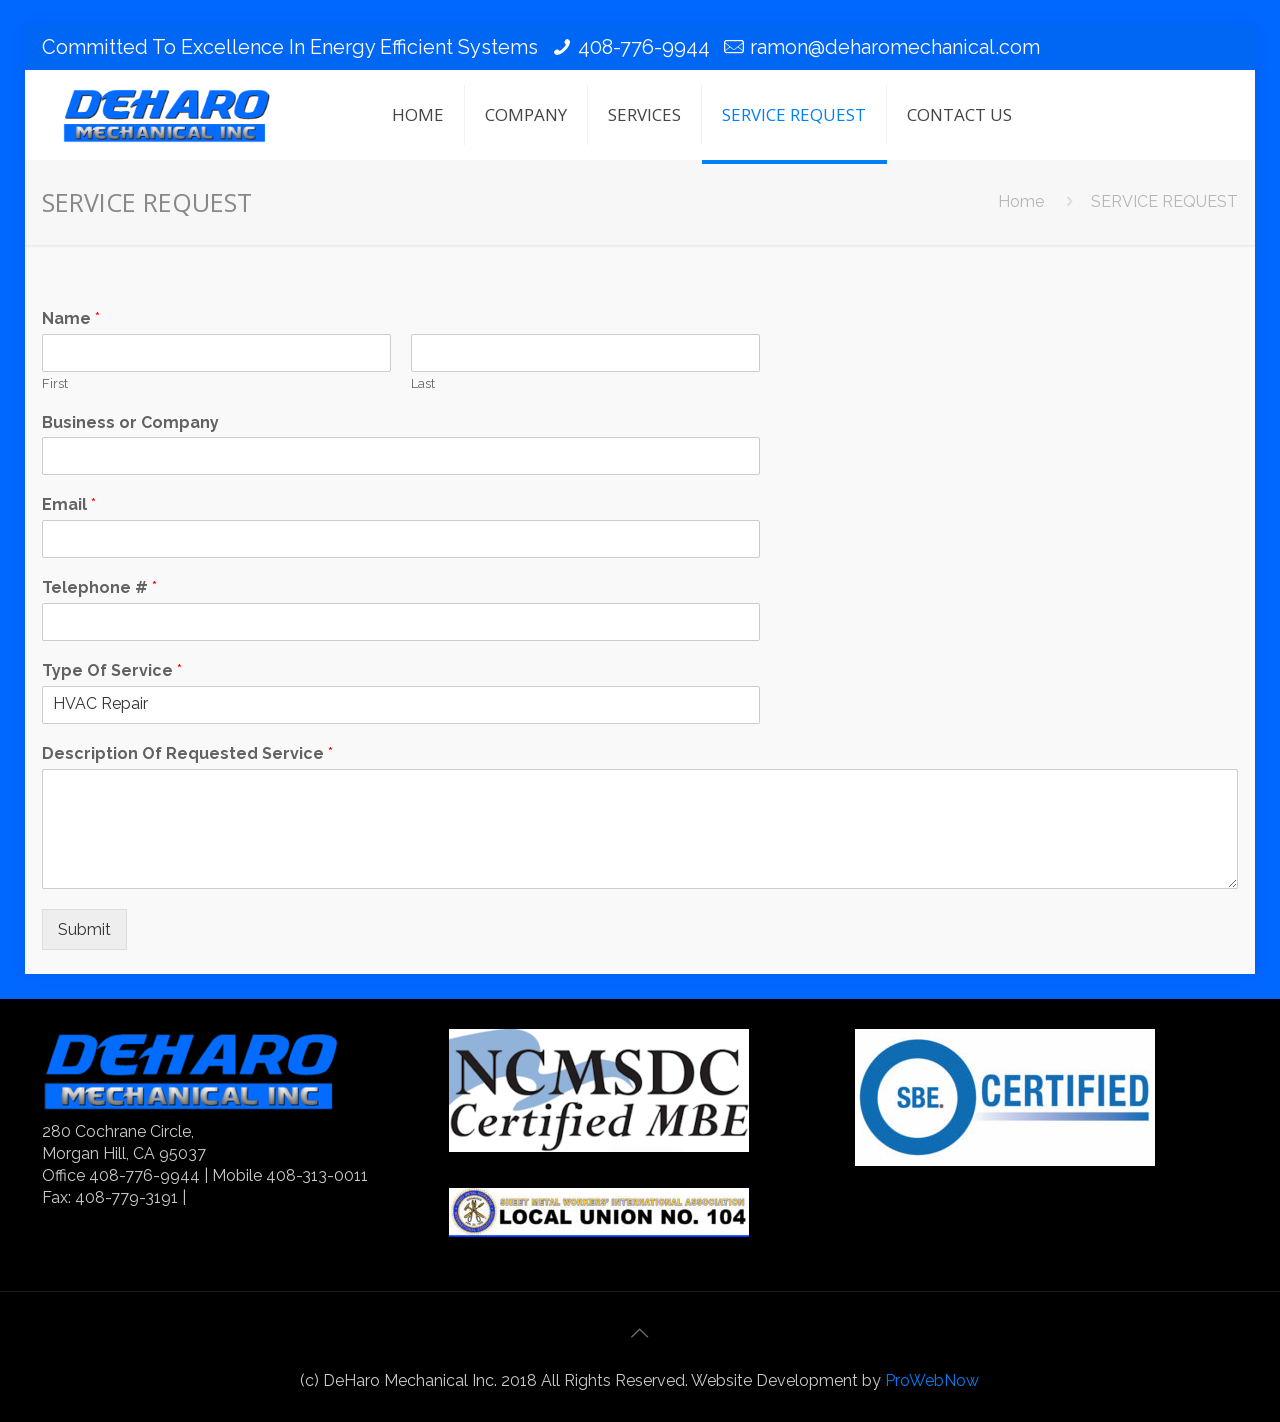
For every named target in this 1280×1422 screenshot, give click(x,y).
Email (69, 504)
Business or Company (130, 422)
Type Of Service (112, 670)
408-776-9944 (644, 47)
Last (423, 383)
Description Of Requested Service (187, 753)
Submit (84, 929)
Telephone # (99, 587)
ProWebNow (932, 1380)
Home (1021, 201)
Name (71, 318)
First (55, 383)
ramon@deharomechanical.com (895, 47)
